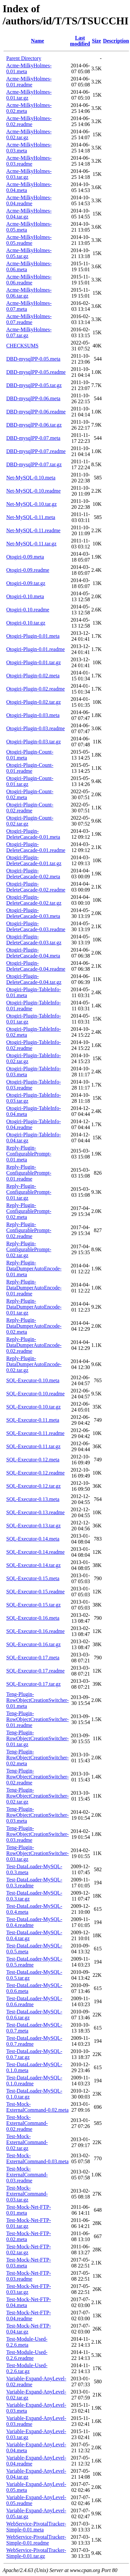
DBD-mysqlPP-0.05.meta (33, 359)
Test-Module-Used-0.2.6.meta (26, 2342)
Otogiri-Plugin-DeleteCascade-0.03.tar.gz (33, 939)
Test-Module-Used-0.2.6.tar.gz (26, 2368)
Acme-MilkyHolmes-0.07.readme (29, 319)
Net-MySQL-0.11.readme (33, 530)
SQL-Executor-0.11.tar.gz (33, 1446)
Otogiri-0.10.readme (27, 609)
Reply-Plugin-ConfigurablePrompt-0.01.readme (28, 1173)
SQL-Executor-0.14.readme (35, 1552)
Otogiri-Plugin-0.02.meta (33, 675)
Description (116, 41)
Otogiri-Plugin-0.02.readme (35, 689)
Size (96, 41)
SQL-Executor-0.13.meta (32, 1499)
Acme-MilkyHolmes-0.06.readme (29, 279)
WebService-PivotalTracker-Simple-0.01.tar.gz (36, 2553)
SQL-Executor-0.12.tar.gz (33, 1486)
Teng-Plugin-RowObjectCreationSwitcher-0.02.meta (37, 1757)
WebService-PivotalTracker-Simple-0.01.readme (36, 2540)
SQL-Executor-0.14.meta (32, 1539)
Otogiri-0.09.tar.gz (25, 583)
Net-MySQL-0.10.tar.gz (31, 504)
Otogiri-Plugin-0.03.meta (33, 715)
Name (37, 41)
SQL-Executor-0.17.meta (32, 1657)
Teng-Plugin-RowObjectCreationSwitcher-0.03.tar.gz (37, 1853)
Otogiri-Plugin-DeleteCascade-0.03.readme (35, 926)
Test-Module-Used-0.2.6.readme (26, 2355)
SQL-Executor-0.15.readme (35, 1591)
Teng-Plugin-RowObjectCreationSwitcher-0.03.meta (37, 1815)
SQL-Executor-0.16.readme (35, 1631)
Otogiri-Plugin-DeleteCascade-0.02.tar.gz (33, 900)
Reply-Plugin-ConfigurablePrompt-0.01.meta (28, 1153)
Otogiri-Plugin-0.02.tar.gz (33, 702)
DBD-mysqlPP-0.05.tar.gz (34, 385)
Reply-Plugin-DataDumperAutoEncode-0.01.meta (34, 1268)
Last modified (80, 41)
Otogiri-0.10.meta (25, 596)
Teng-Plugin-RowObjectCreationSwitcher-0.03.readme (37, 1834)
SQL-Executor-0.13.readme (35, 1512)
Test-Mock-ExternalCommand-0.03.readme (27, 2174)
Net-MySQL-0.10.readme (33, 491)
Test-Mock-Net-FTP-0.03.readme (28, 2276)
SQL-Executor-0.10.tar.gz (33, 1407)
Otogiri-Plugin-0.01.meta (33, 636)
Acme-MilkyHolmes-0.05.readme (29, 240)
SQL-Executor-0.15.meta (32, 1578)
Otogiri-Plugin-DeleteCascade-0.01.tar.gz (33, 860)
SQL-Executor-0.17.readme (35, 1671)
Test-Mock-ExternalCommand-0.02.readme (27, 2123)
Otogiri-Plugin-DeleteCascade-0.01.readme (35, 847)
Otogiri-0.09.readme (27, 570)
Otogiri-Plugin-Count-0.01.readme (29, 768)
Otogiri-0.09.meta (25, 557)
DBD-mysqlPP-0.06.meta (33, 398)
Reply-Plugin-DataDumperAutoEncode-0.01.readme (34, 1287)
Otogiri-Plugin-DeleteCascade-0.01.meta (33, 834)
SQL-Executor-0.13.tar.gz (33, 1525)
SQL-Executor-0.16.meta (32, 1618)
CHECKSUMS (22, 345)
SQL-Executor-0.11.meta (32, 1420)
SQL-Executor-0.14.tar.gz (33, 1565)
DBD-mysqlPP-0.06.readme (35, 411)
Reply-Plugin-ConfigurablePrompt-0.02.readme (28, 1230)
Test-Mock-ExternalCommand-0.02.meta (37, 2107)
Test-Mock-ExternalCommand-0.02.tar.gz (27, 2142)
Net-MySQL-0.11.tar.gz (31, 543)
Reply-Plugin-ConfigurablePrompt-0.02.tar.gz (28, 1249)
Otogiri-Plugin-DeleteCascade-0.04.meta (33, 953)
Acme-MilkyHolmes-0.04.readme (29, 200)
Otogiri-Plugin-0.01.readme (35, 649)
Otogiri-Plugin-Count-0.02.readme (29, 807)
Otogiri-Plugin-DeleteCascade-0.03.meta (33, 913)
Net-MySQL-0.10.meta (30, 477)
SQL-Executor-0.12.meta (32, 1459)
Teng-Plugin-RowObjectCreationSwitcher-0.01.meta (37, 1700)
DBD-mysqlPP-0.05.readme (35, 372)
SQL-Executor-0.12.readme (35, 1473)
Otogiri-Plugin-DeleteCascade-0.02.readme (35, 887)
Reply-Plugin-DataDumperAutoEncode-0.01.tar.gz (34, 1307)
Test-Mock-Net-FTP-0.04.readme (28, 2315)
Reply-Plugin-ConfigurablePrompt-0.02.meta (28, 1211)
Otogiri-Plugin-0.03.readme (35, 728)
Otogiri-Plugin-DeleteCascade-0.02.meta (33, 873)
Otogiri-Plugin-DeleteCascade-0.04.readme (35, 966)
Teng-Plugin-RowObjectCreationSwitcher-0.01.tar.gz (37, 1738)
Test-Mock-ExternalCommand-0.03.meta (37, 2158)
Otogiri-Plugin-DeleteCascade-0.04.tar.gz (33, 979)
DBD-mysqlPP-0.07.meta (33, 438)
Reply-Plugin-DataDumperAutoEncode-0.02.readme (34, 1345)
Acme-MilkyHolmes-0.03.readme (29, 161)
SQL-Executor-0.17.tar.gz (33, 1684)
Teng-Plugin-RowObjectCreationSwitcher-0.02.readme (37, 1776)
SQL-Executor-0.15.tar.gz (33, 1605)
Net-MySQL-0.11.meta (30, 517)
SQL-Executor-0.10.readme (35, 1393)
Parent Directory (23, 58)
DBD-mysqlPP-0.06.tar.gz (34, 425)
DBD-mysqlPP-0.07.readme (35, 451)
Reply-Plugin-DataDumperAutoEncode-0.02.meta (34, 1326)
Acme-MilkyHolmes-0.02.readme (29, 121)
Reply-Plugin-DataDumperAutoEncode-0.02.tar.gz (34, 1364)
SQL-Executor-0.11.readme (35, 1433)
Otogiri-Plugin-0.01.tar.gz (33, 662)
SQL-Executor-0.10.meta (32, 1380)
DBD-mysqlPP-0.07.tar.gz (34, 464)
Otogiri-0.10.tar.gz (25, 623)
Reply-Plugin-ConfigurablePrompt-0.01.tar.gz (28, 1192)
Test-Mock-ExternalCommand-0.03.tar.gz (27, 2193)
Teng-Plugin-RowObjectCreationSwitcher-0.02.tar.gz (37, 1796)
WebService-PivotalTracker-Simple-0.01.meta (36, 2526)
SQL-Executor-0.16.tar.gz (33, 1644)
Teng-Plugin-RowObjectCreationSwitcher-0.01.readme (37, 1719)
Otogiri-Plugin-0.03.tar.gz (33, 741)
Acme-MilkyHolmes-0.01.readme (29, 81)
